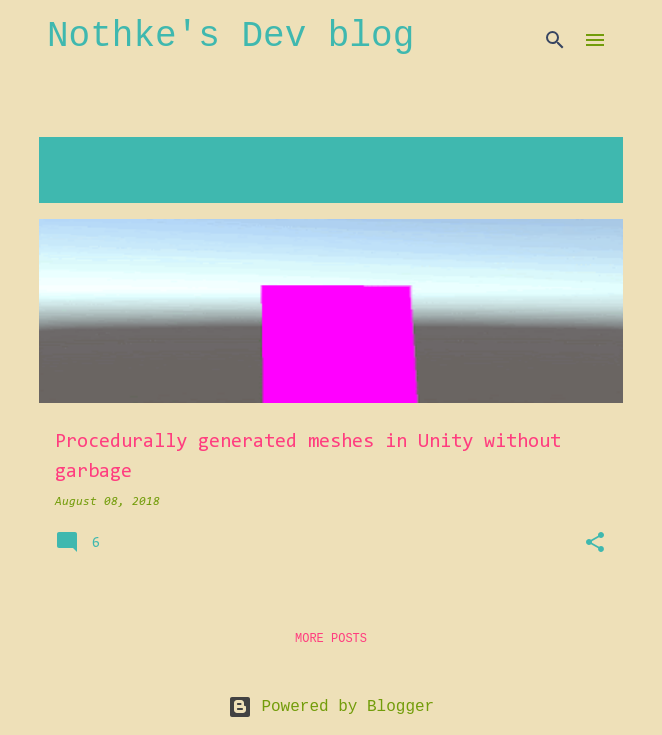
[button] (595, 543)
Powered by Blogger (331, 707)
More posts (331, 639)
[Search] (555, 40)
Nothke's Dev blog (230, 36)
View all (84, 184)
